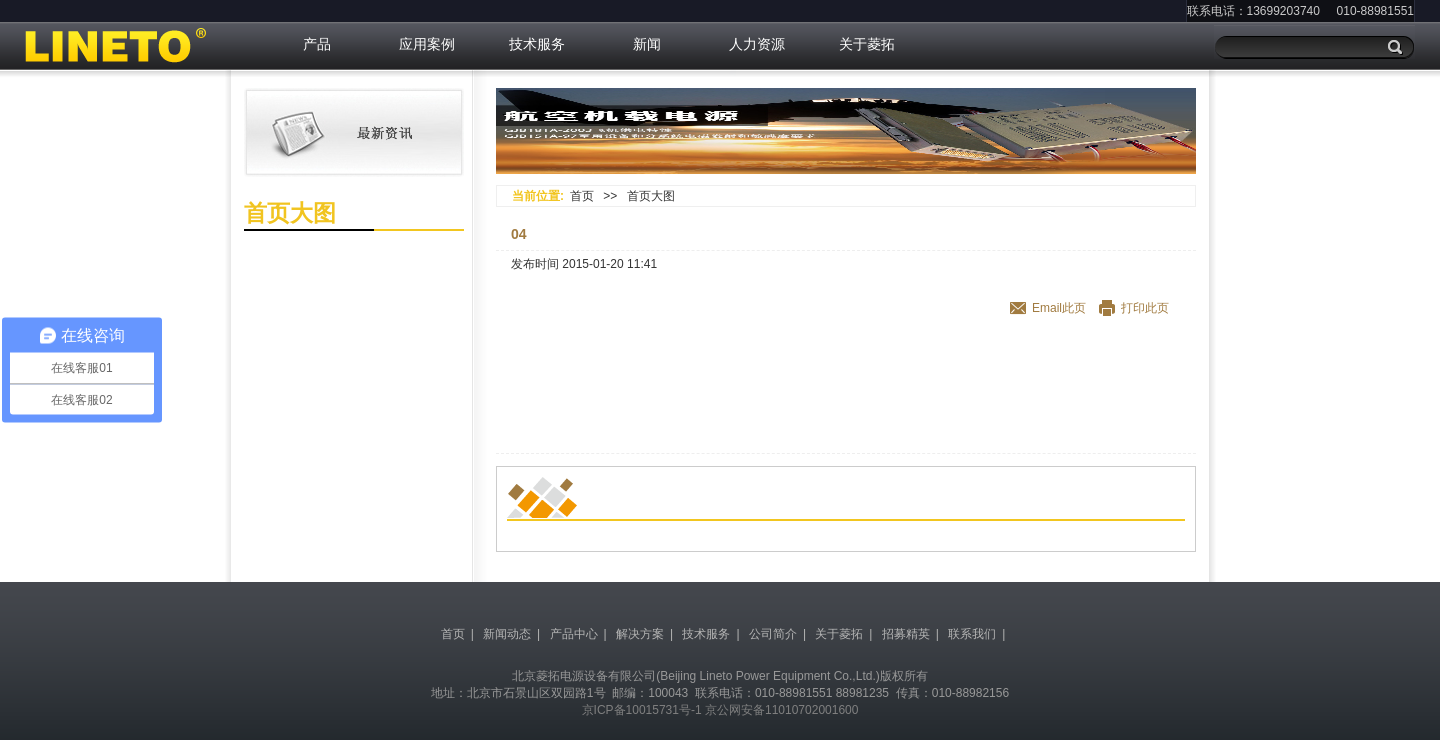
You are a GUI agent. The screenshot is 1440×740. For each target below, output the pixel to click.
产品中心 (574, 634)
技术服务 (537, 44)
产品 (317, 44)
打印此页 (1145, 308)
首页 (582, 196)
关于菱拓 (867, 44)
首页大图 (651, 196)
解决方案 (640, 634)
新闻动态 (507, 634)
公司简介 (773, 634)
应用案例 (427, 44)
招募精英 (906, 634)
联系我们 (972, 634)
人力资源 (757, 44)
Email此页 (1059, 308)
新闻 (647, 44)
